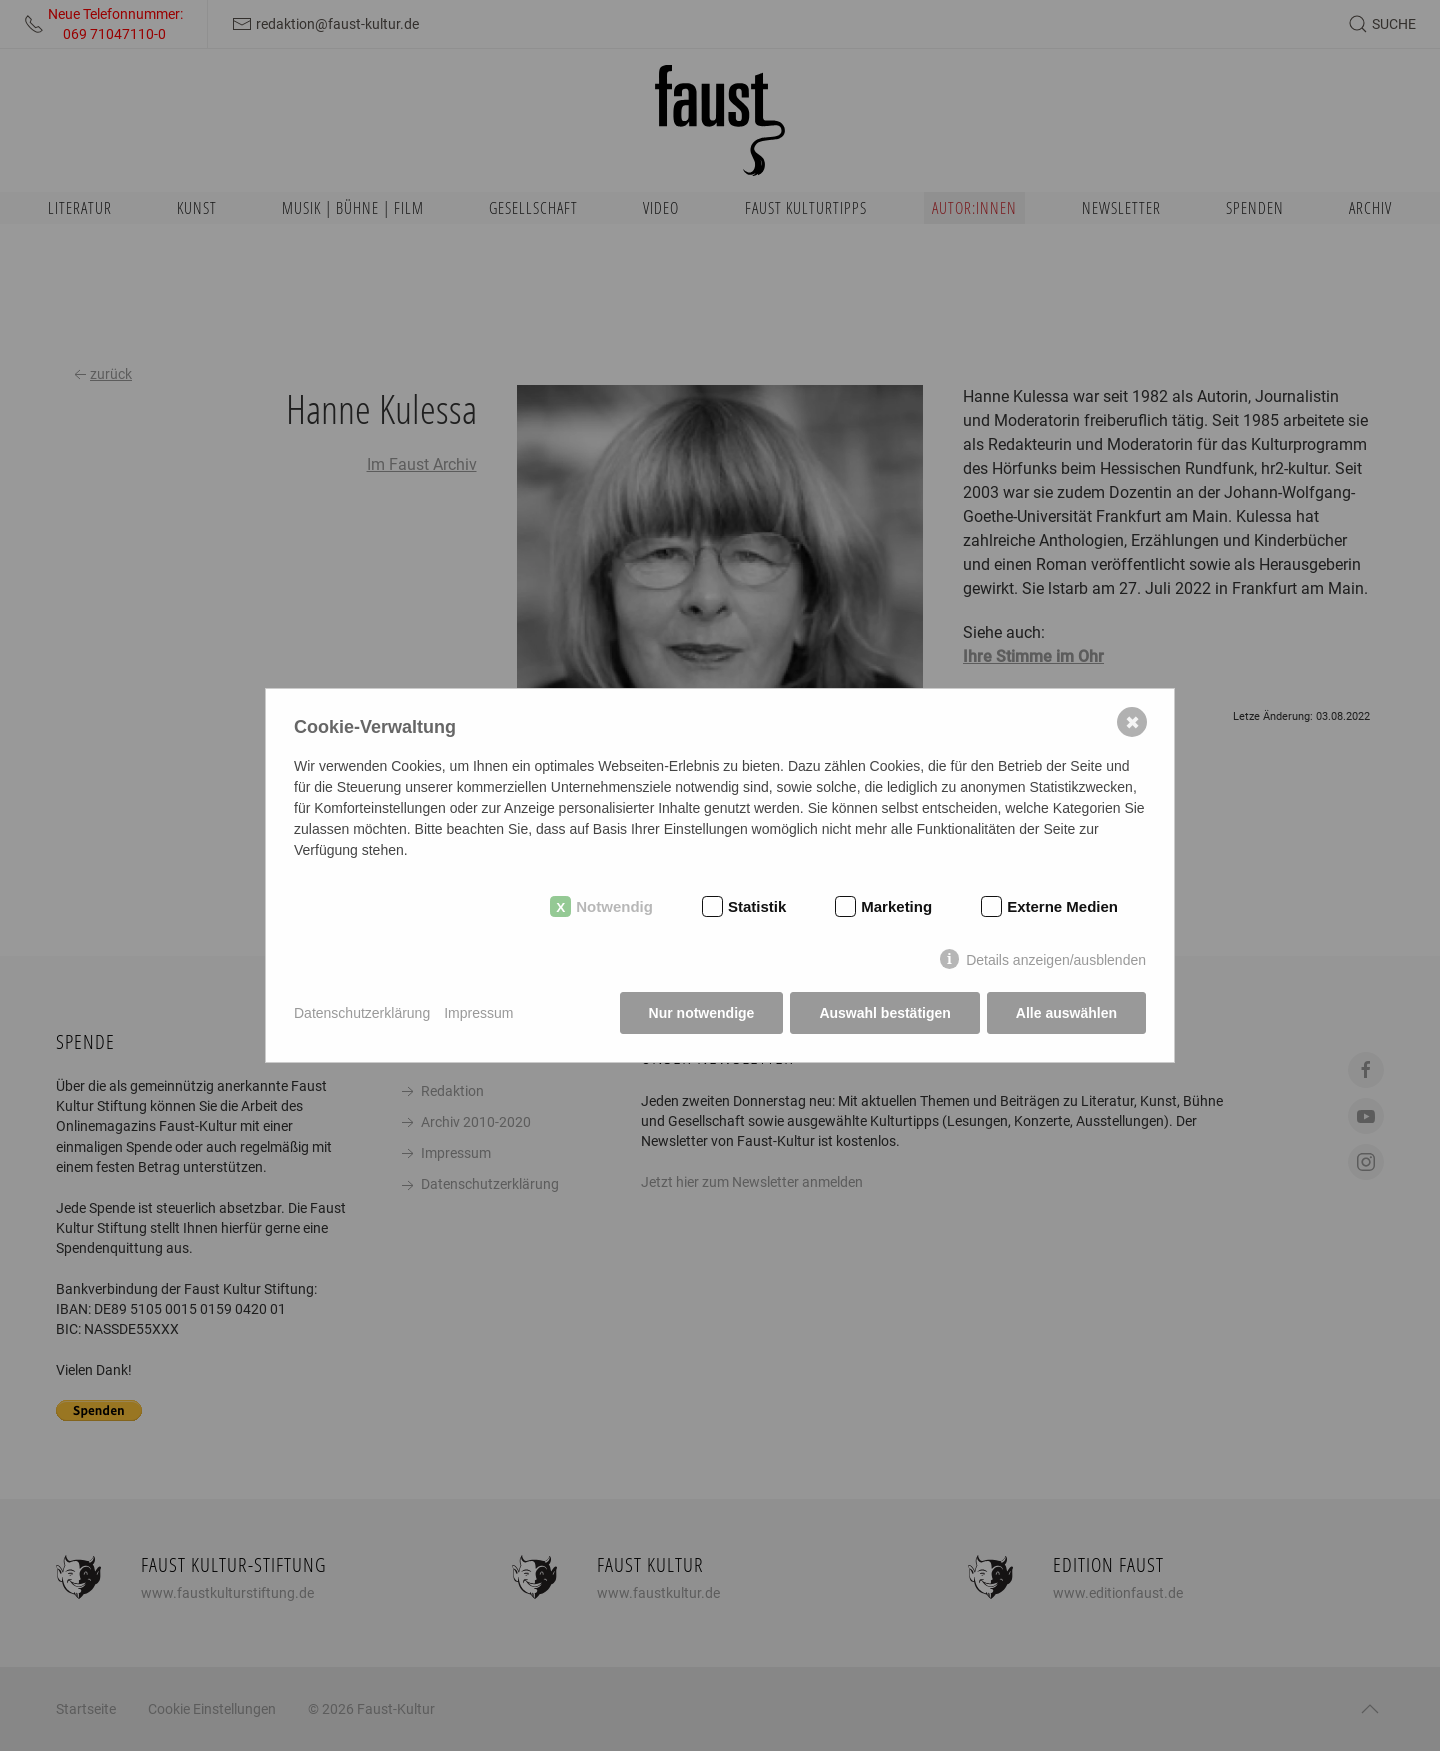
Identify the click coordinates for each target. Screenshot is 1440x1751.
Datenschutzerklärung (362, 1013)
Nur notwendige (702, 1013)
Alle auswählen (1066, 1013)
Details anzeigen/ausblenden (1056, 960)
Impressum (478, 1013)
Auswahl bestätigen (884, 1013)
